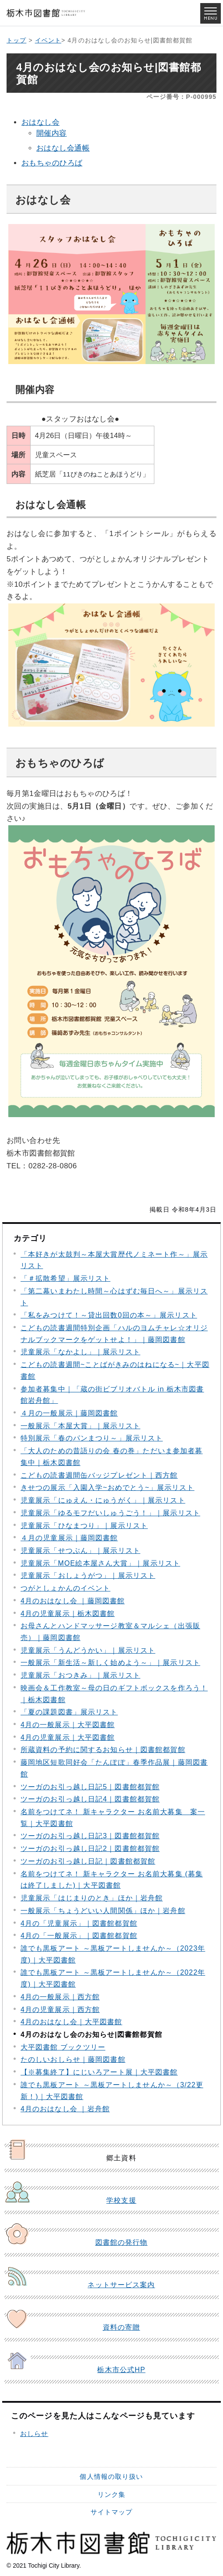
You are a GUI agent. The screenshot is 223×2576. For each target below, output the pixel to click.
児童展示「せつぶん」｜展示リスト (80, 1550)
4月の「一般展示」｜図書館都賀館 (79, 1935)
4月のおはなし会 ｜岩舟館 (65, 2109)
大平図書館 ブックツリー (63, 2047)
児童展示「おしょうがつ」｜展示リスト (88, 1575)
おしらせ (34, 2433)
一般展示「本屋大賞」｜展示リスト (80, 1426)
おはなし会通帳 (63, 148)
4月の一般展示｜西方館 (60, 1997)
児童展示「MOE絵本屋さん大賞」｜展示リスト (100, 1563)
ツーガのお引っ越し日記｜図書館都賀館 (88, 1861)
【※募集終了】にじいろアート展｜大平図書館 (99, 2072)
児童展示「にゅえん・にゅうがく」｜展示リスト (103, 1500)
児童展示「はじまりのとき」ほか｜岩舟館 (92, 1898)
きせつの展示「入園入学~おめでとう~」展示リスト (108, 1487)
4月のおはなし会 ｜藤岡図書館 (73, 1601)
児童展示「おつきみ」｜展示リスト (80, 1675)
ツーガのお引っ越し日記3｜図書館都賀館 (90, 1836)
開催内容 (51, 133)
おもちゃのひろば (51, 163)
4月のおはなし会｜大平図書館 (71, 2022)
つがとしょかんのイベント (65, 1588)
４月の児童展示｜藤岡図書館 (69, 1538)
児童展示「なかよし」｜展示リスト (80, 1352)
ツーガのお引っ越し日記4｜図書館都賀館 (90, 1799)
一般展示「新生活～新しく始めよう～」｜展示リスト (110, 1662)
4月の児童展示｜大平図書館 (68, 1737)
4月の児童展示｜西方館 (60, 2009)
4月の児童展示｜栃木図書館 (68, 1613)
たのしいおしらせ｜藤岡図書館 (73, 2059)
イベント (48, 40)
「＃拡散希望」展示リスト (65, 1278)
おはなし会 (40, 122)
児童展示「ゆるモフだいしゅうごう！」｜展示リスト (110, 1513)
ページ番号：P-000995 (181, 96)
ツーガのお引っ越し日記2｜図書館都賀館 (90, 1848)
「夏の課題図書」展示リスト (69, 1712)
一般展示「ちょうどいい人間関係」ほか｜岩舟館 (103, 1910)
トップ (16, 40)
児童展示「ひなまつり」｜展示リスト (84, 1525)
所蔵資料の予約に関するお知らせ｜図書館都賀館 (103, 1749)
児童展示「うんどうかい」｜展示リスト (88, 1650)
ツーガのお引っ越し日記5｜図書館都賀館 (90, 1787)
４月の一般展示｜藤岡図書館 (69, 1413)
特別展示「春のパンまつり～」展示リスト (92, 1438)
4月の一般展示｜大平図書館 (68, 1724)
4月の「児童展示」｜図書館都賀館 (79, 1923)
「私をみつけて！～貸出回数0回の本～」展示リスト (109, 1315)
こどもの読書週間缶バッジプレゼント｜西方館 (99, 1475)
